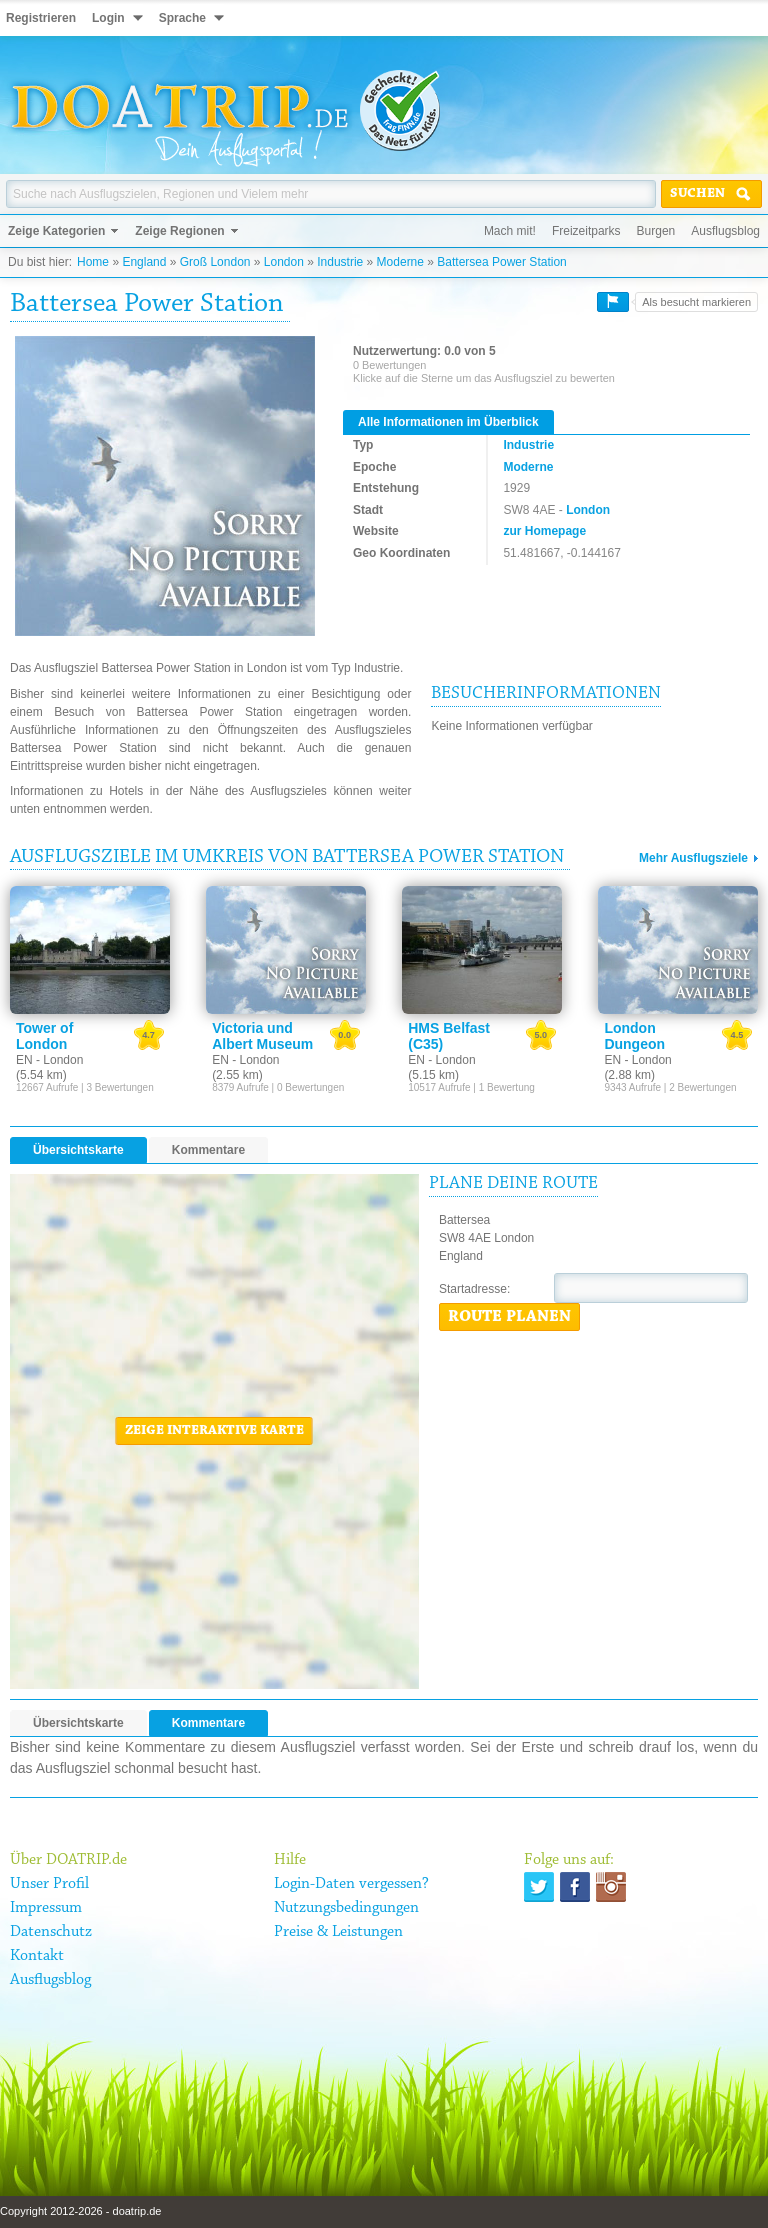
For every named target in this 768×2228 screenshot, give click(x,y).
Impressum (46, 1908)
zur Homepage (544, 531)
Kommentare (208, 1150)
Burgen (656, 231)
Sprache (182, 18)
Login (108, 18)
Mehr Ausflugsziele (693, 858)
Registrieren (41, 18)
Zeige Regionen (179, 231)
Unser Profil (49, 1884)
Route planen (509, 1317)
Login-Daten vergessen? (351, 1884)
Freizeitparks (586, 231)
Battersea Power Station (501, 262)
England (144, 262)
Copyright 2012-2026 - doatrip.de (80, 2211)
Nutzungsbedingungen (346, 1908)
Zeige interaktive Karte (214, 1431)
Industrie (340, 262)
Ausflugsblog (725, 231)
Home (93, 262)
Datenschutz (51, 1932)
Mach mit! (510, 231)
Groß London (215, 262)
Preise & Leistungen (338, 1932)
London (284, 262)
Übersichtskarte (78, 1150)
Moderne (400, 262)
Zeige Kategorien (56, 231)
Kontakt (37, 1956)
